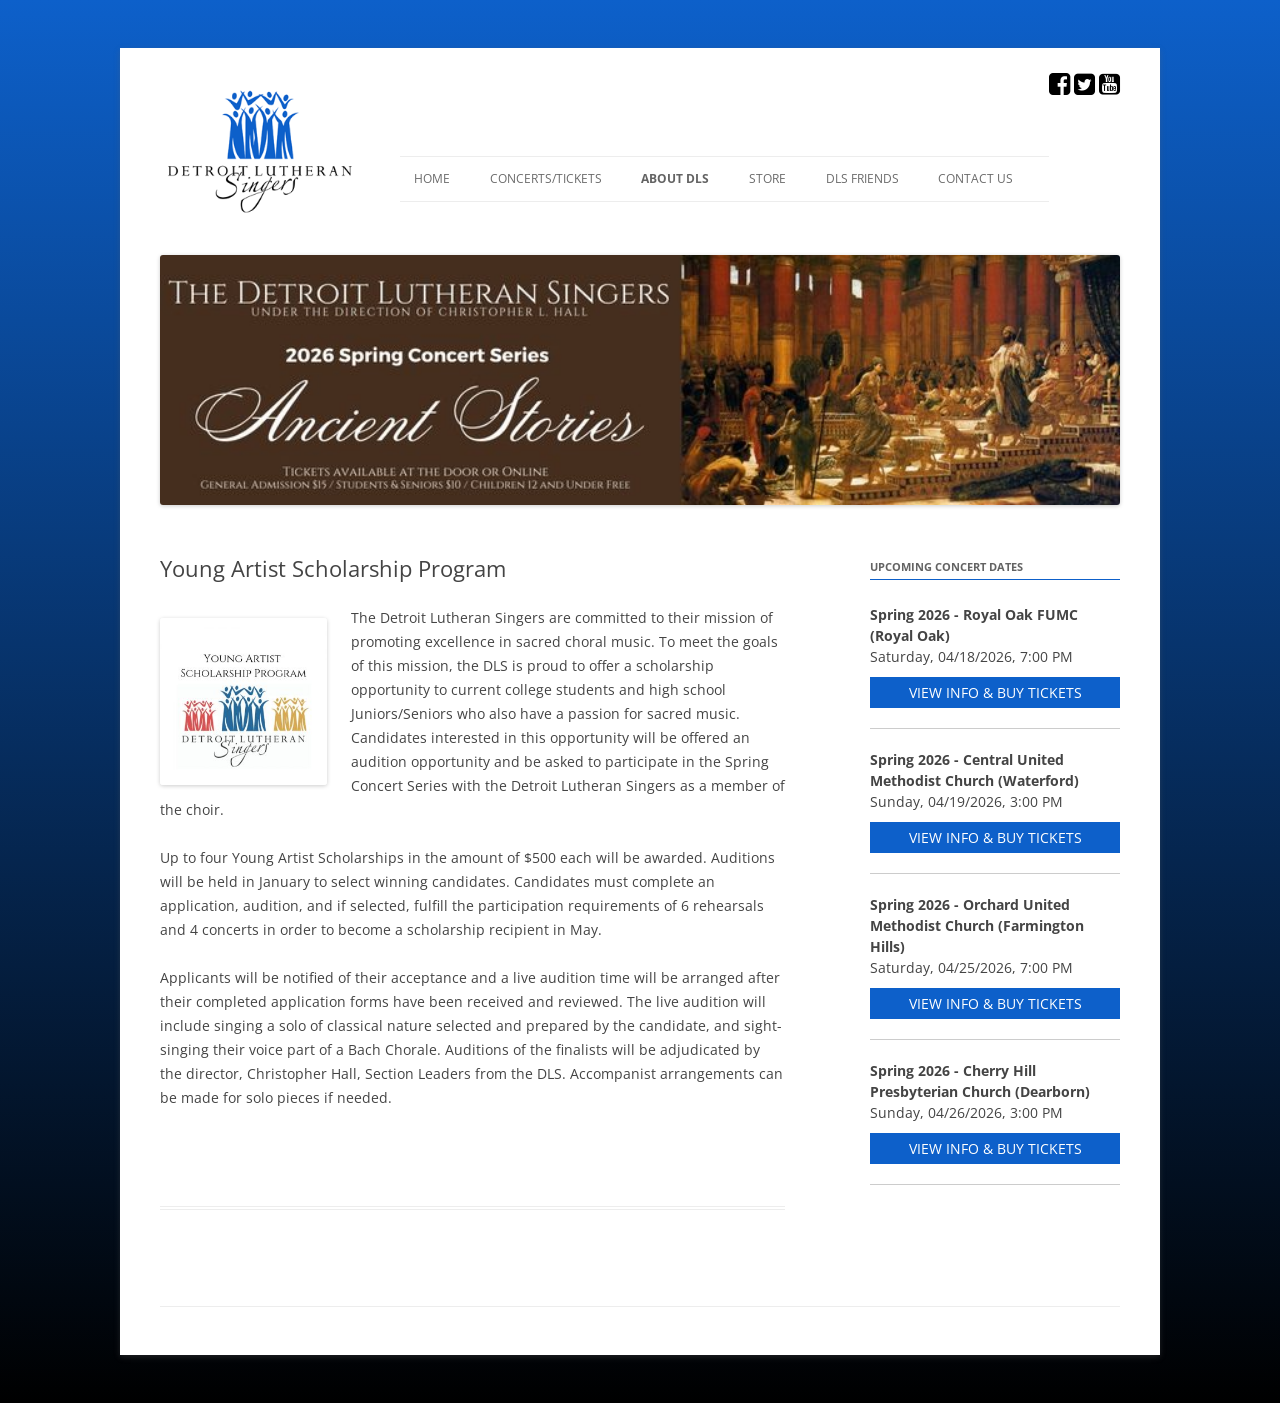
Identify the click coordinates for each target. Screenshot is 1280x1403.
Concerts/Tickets (546, 178)
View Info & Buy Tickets (995, 692)
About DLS (675, 178)
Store (767, 178)
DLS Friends (862, 178)
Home (432, 178)
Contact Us (975, 178)
